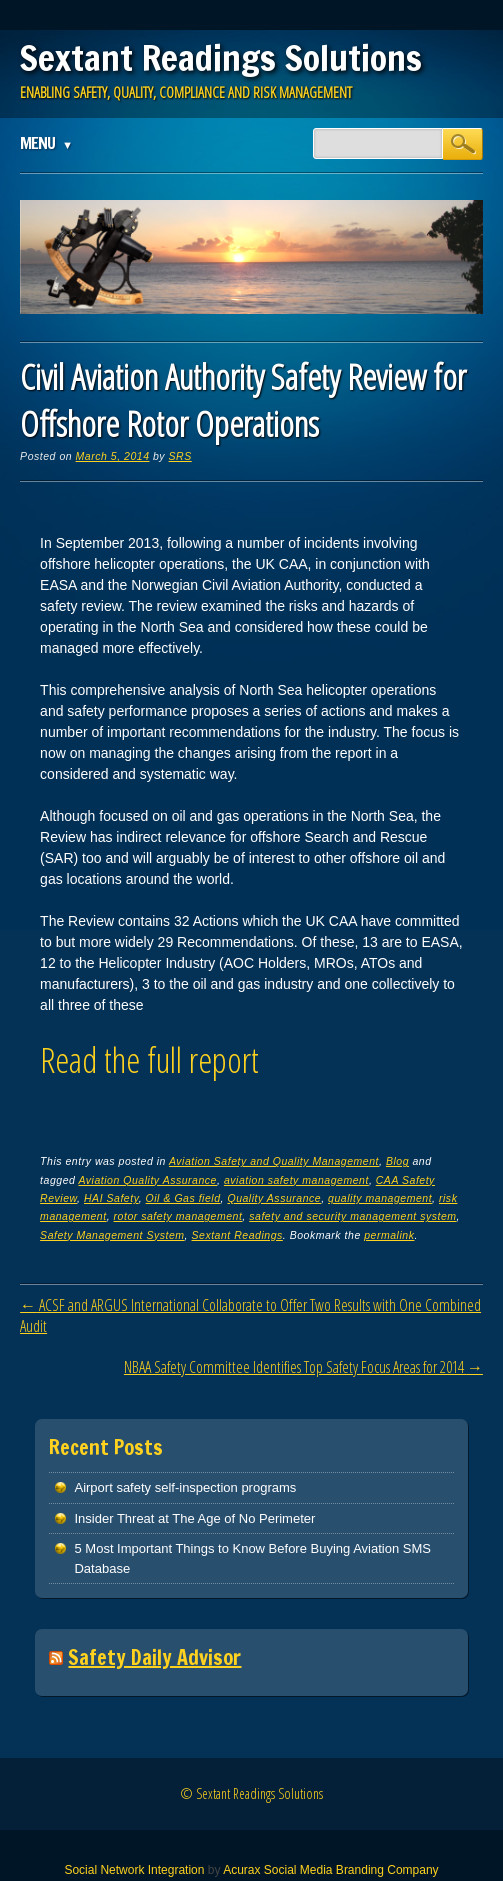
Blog (397, 1161)
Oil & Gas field (183, 1198)
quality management (380, 1198)
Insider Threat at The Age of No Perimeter (194, 1518)
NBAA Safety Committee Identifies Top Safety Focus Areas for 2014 (303, 1367)
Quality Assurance (274, 1198)
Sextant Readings (237, 1235)
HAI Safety (111, 1198)
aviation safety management (296, 1180)
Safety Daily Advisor (154, 1657)
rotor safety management (178, 1216)
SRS (180, 456)
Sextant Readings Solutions (221, 58)
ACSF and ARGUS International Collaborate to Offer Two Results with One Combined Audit (250, 1315)
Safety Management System (112, 1235)
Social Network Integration (134, 1870)
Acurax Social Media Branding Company (330, 1870)
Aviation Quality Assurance (147, 1180)
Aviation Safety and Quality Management (274, 1161)
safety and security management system (352, 1216)
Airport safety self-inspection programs (185, 1487)
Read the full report (149, 1059)
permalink (389, 1235)
